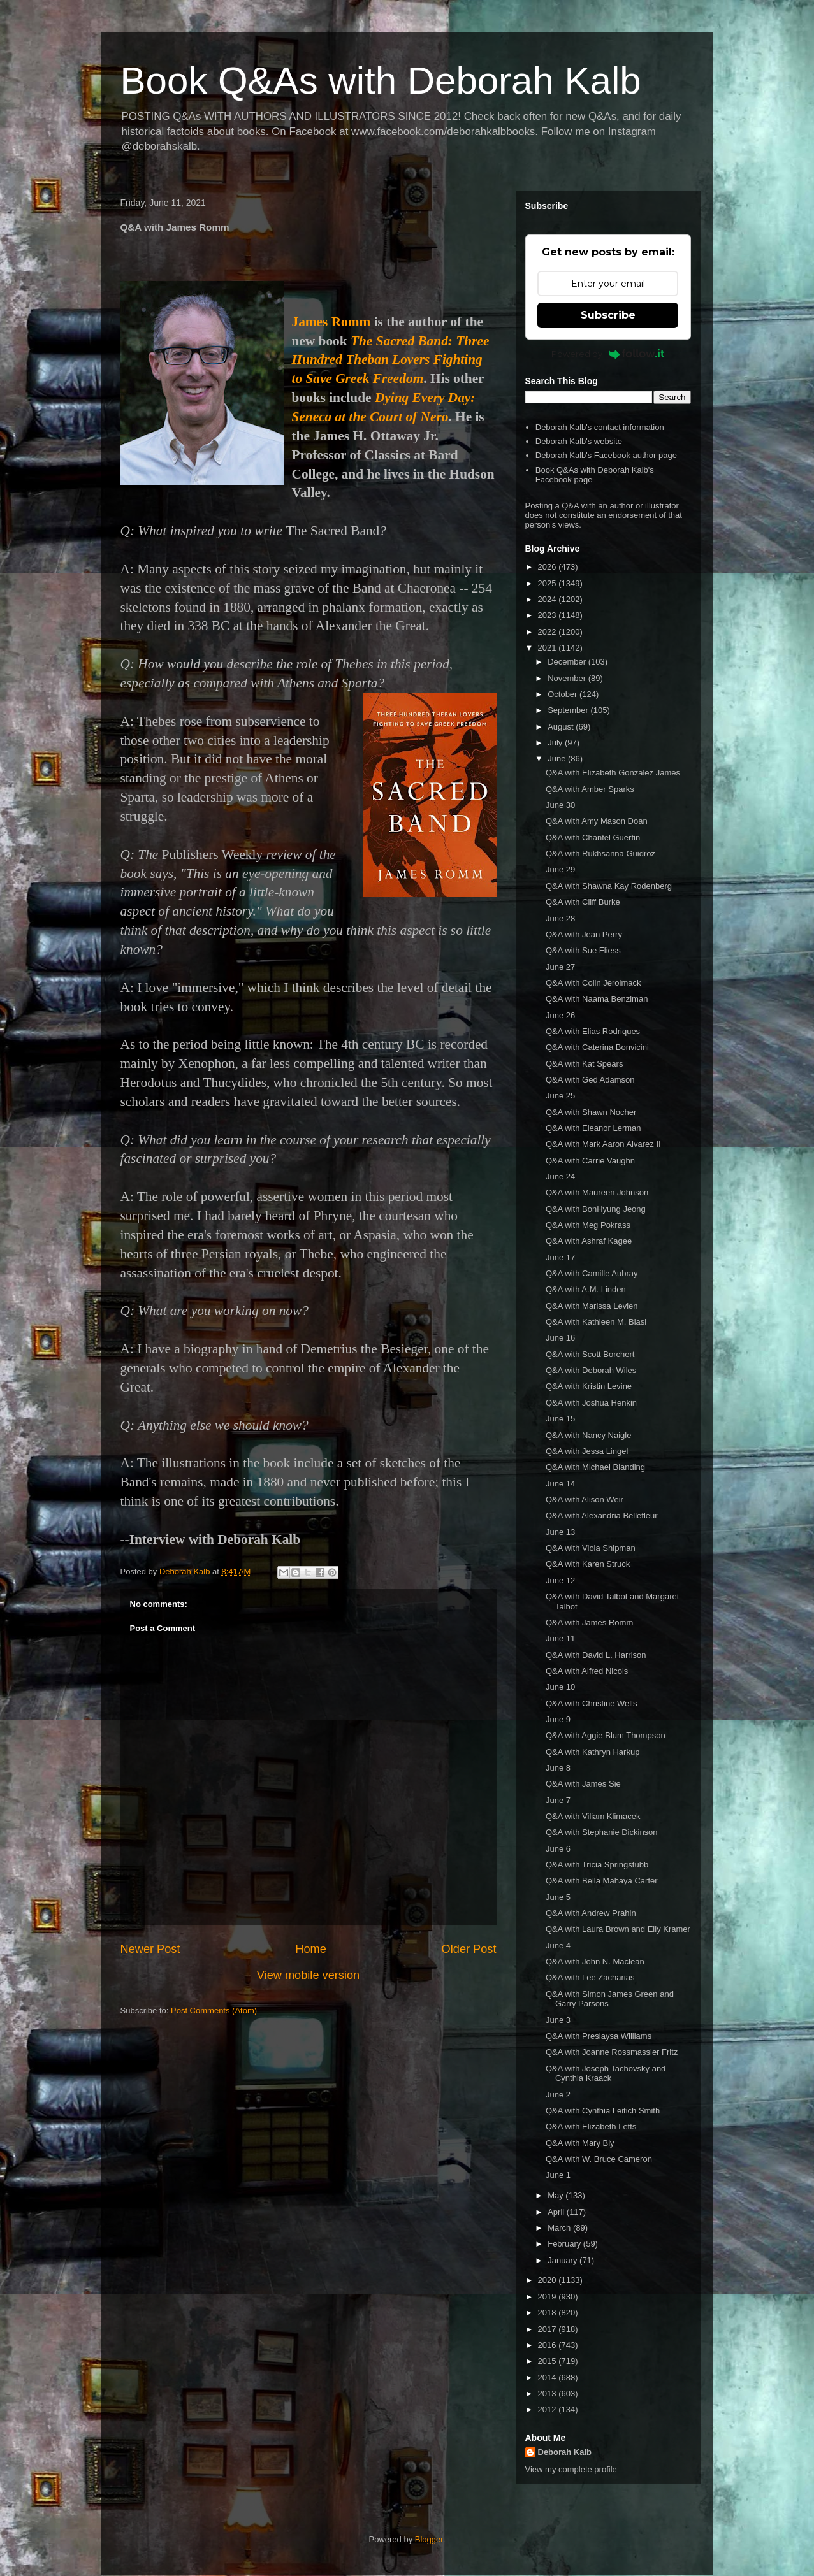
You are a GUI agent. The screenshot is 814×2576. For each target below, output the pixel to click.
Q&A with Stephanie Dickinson (602, 1832)
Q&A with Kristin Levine (589, 1386)
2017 (548, 2329)
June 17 (560, 1257)
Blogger (429, 2539)
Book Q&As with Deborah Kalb (380, 80)
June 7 (558, 1800)
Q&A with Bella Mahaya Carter (602, 1880)
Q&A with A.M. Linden (586, 1289)
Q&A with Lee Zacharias (590, 1977)
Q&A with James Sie (583, 1783)
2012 (548, 2409)
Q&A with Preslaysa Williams (598, 2036)
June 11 (560, 1638)
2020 (548, 2280)
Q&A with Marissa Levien (592, 1306)
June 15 (560, 1418)
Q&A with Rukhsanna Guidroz (600, 853)
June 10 (560, 1687)
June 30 (560, 805)
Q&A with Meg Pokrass (588, 1225)
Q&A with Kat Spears (584, 1064)
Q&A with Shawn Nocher (591, 1112)
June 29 (560, 869)
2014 (548, 2377)
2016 (548, 2345)
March (560, 2228)
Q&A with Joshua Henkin (591, 1402)
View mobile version (308, 1975)
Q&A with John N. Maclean (595, 1961)
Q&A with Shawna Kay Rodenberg (609, 886)
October (563, 694)
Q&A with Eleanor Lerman (593, 1128)
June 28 (560, 918)
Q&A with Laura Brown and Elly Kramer (618, 1929)
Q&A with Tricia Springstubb (597, 1864)
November (568, 678)
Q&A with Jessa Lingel (587, 1451)
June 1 (558, 2175)
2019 (548, 2296)
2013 (548, 2393)
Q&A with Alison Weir (584, 1499)
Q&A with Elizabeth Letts (591, 2126)
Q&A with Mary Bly (580, 2143)
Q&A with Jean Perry (584, 934)
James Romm (331, 321)
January (563, 2260)
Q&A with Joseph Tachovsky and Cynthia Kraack (605, 2073)
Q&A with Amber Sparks (590, 789)
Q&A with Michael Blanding (595, 1467)
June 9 (558, 1719)
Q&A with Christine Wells (591, 1703)
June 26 (560, 1015)
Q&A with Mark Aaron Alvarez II (603, 1144)
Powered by (607, 354)
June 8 (558, 1768)
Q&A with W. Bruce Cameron (599, 2159)
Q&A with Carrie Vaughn (590, 1160)
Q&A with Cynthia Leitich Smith (603, 2110)
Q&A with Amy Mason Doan (597, 821)
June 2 (558, 2094)
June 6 (558, 1848)
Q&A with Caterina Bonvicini (597, 1047)
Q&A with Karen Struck (588, 1564)
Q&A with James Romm (589, 1622)
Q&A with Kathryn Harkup (592, 1752)
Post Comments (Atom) (214, 2010)
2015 (548, 2361)
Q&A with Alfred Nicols (587, 1671)
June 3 (558, 2020)
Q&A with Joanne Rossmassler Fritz (612, 2052)
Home (310, 1949)
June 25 (560, 1095)
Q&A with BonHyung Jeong (596, 1209)
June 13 (560, 1532)
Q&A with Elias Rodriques (593, 1031)
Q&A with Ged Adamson (590, 1079)
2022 (548, 632)
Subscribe (608, 315)
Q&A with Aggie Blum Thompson (605, 1735)
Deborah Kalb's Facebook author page (606, 455)
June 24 (560, 1176)
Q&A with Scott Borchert (590, 1354)
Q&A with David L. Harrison (596, 1655)
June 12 (560, 1580)
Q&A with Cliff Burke (583, 902)
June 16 (560, 1337)
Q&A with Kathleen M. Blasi (596, 1322)
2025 (548, 583)
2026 (548, 567)
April (557, 2212)
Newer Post (150, 1949)
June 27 (560, 967)
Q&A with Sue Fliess (583, 950)
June (558, 758)
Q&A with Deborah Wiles (591, 1370)
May (556, 2195)
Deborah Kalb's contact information (599, 427)
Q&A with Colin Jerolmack (593, 983)
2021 (548, 647)
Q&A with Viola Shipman (591, 1548)
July (556, 742)
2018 (548, 2312)
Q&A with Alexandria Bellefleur (602, 1515)
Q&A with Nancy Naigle (588, 1435)
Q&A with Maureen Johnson (597, 1192)
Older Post (469, 1949)
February (565, 2244)
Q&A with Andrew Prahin (591, 1913)
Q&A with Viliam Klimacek (593, 1816)
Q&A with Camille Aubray (592, 1273)
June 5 (558, 1897)
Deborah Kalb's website (578, 441)
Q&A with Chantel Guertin (593, 837)
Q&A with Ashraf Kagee (589, 1241)
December (568, 661)
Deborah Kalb (565, 2452)
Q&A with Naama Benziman (597, 999)
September (569, 710)
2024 (548, 599)
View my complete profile (571, 2469)
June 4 (558, 1945)
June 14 (560, 1483)
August (562, 726)
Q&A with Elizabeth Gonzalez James (613, 772)
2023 (548, 615)
